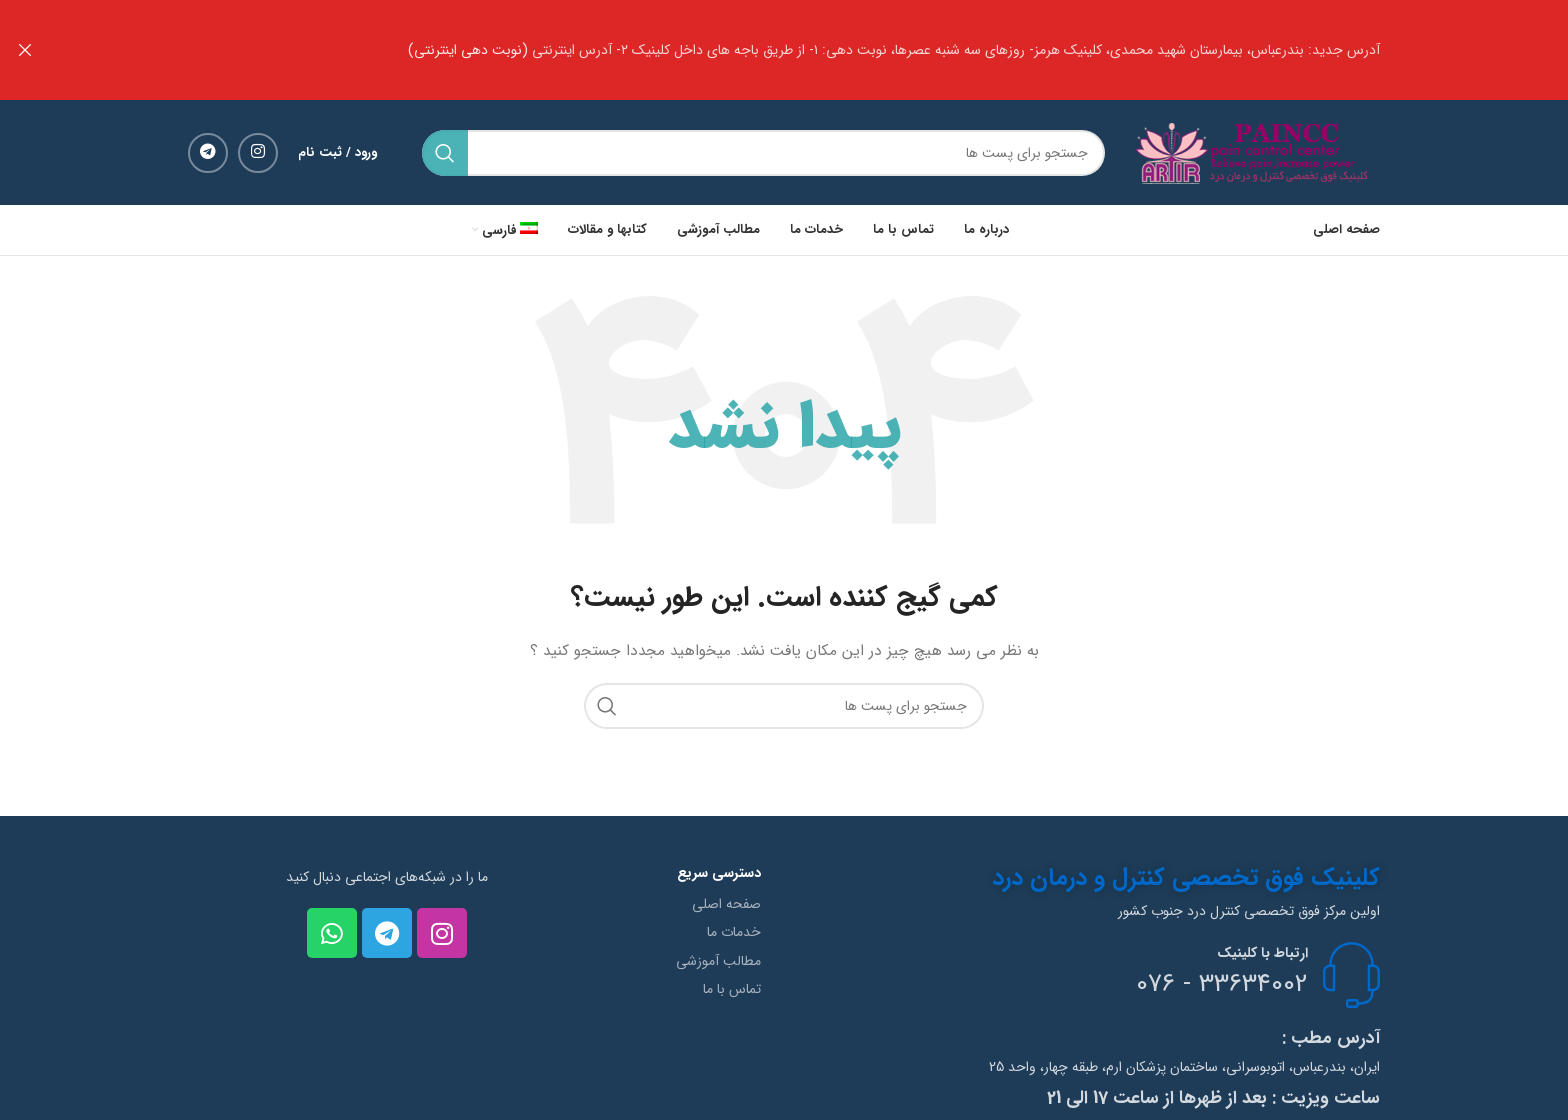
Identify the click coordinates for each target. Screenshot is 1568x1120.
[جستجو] (763, 152)
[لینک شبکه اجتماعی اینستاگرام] (258, 152)
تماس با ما (732, 988)
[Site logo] (1257, 151)
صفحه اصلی (726, 903)
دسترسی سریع (719, 872)
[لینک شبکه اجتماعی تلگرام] (208, 152)
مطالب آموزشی (718, 960)
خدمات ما (734, 932)
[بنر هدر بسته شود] (25, 50)
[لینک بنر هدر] (814, 50)
